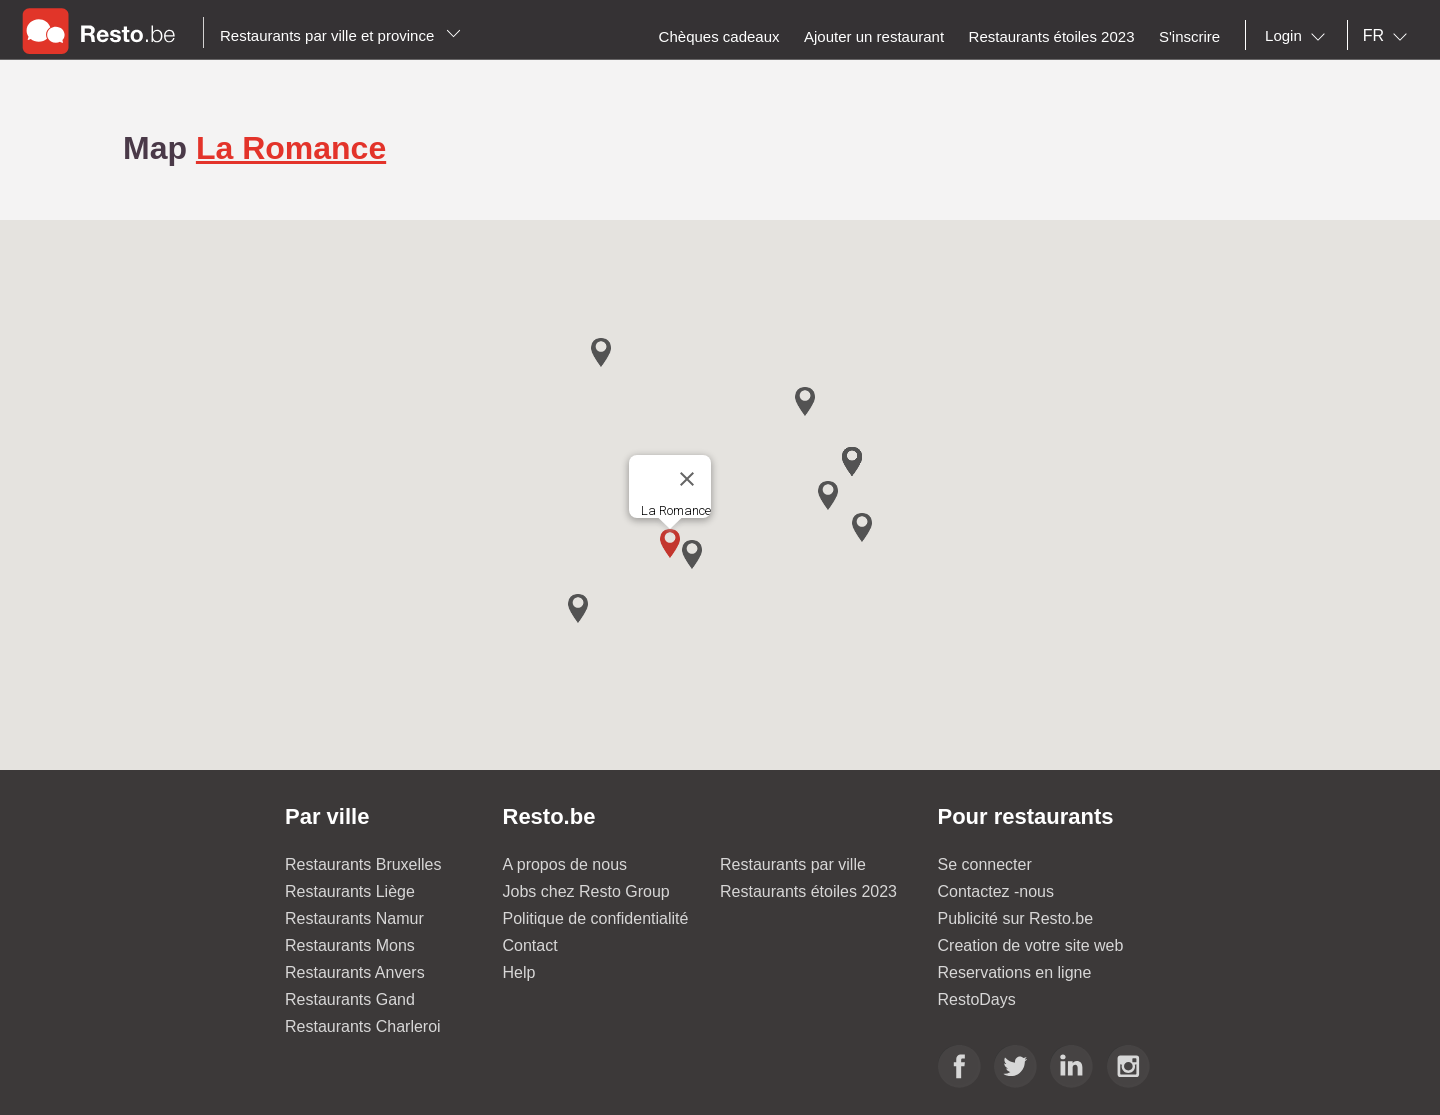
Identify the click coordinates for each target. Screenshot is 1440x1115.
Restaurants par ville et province (340, 35)
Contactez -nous (996, 891)
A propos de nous (565, 864)
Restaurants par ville (793, 864)
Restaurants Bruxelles (363, 864)
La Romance (291, 148)
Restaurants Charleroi (363, 1026)
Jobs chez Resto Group (586, 891)
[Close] (687, 479)
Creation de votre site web (1031, 945)
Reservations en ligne (1015, 972)
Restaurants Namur (354, 918)
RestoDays (977, 999)
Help (519, 972)
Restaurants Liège (350, 891)
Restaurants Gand (350, 999)
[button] (670, 543)
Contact (530, 945)
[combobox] (1299, 36)
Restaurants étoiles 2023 (808, 891)
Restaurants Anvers (355, 972)
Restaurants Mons (350, 945)
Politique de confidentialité (596, 918)
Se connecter (985, 864)
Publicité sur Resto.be (1016, 918)
